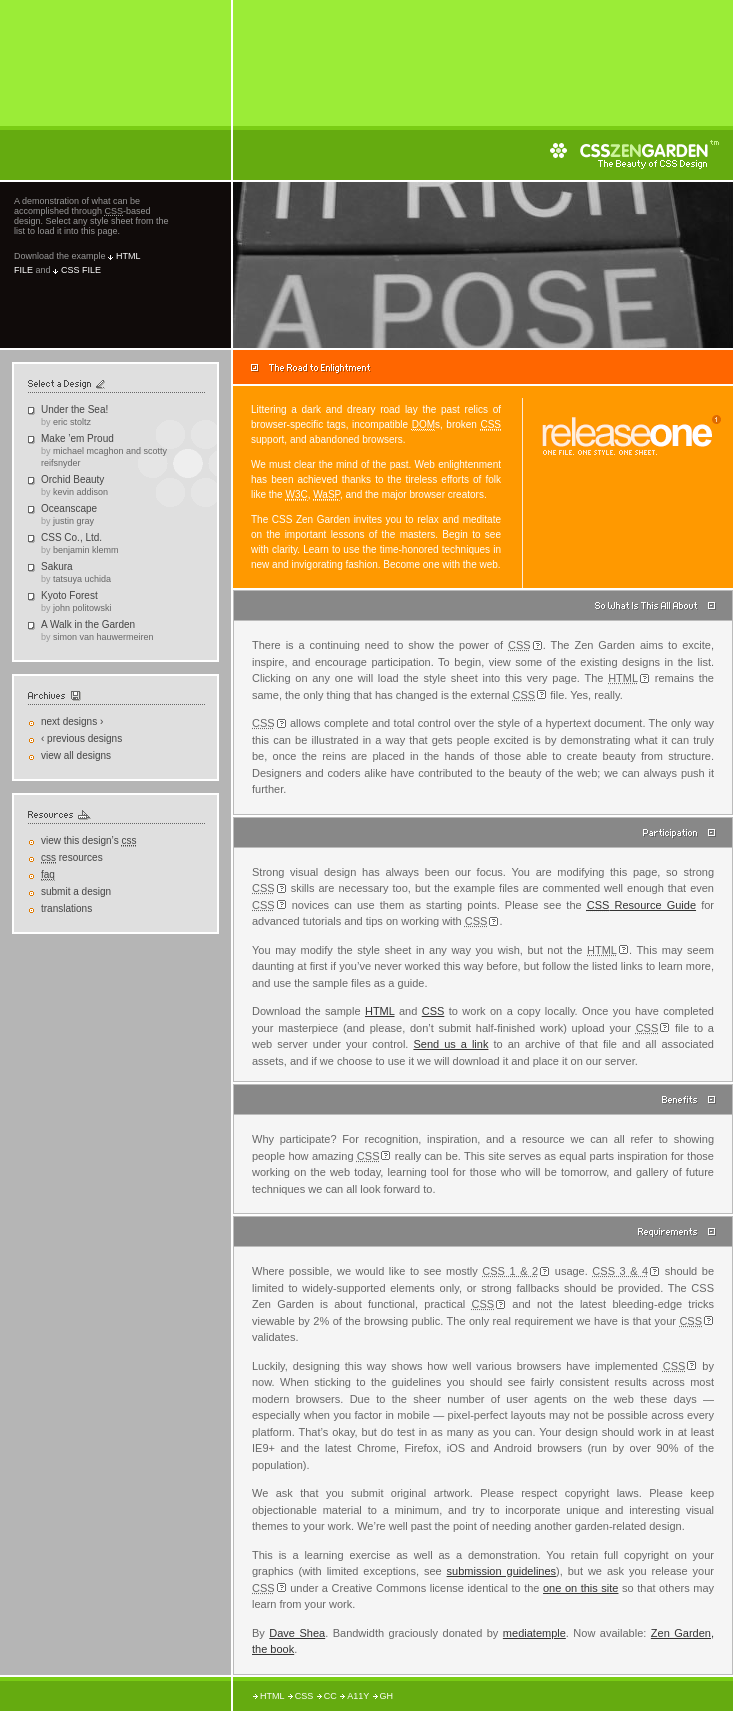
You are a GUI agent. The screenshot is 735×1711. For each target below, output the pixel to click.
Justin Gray (73, 521)
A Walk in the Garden (88, 624)
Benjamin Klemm (86, 550)
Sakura (57, 566)
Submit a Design (76, 891)
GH (387, 1696)
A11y (358, 1696)
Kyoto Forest (69, 595)
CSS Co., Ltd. (71, 537)
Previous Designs (81, 738)
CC (330, 1696)
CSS (433, 1011)
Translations (66, 908)
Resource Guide (641, 905)
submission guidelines (501, 1571)
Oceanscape (69, 508)
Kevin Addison (80, 492)
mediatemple (534, 1633)
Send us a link (450, 1044)
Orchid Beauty (72, 479)
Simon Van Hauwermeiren (103, 637)
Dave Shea (297, 1633)
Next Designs (72, 721)
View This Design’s (88, 841)
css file (81, 270)
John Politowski (82, 608)
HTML (380, 1011)
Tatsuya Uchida (82, 579)
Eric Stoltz (72, 422)
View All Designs (76, 755)
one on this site (580, 1588)
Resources (72, 858)
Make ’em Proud (77, 438)
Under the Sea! (74, 409)
